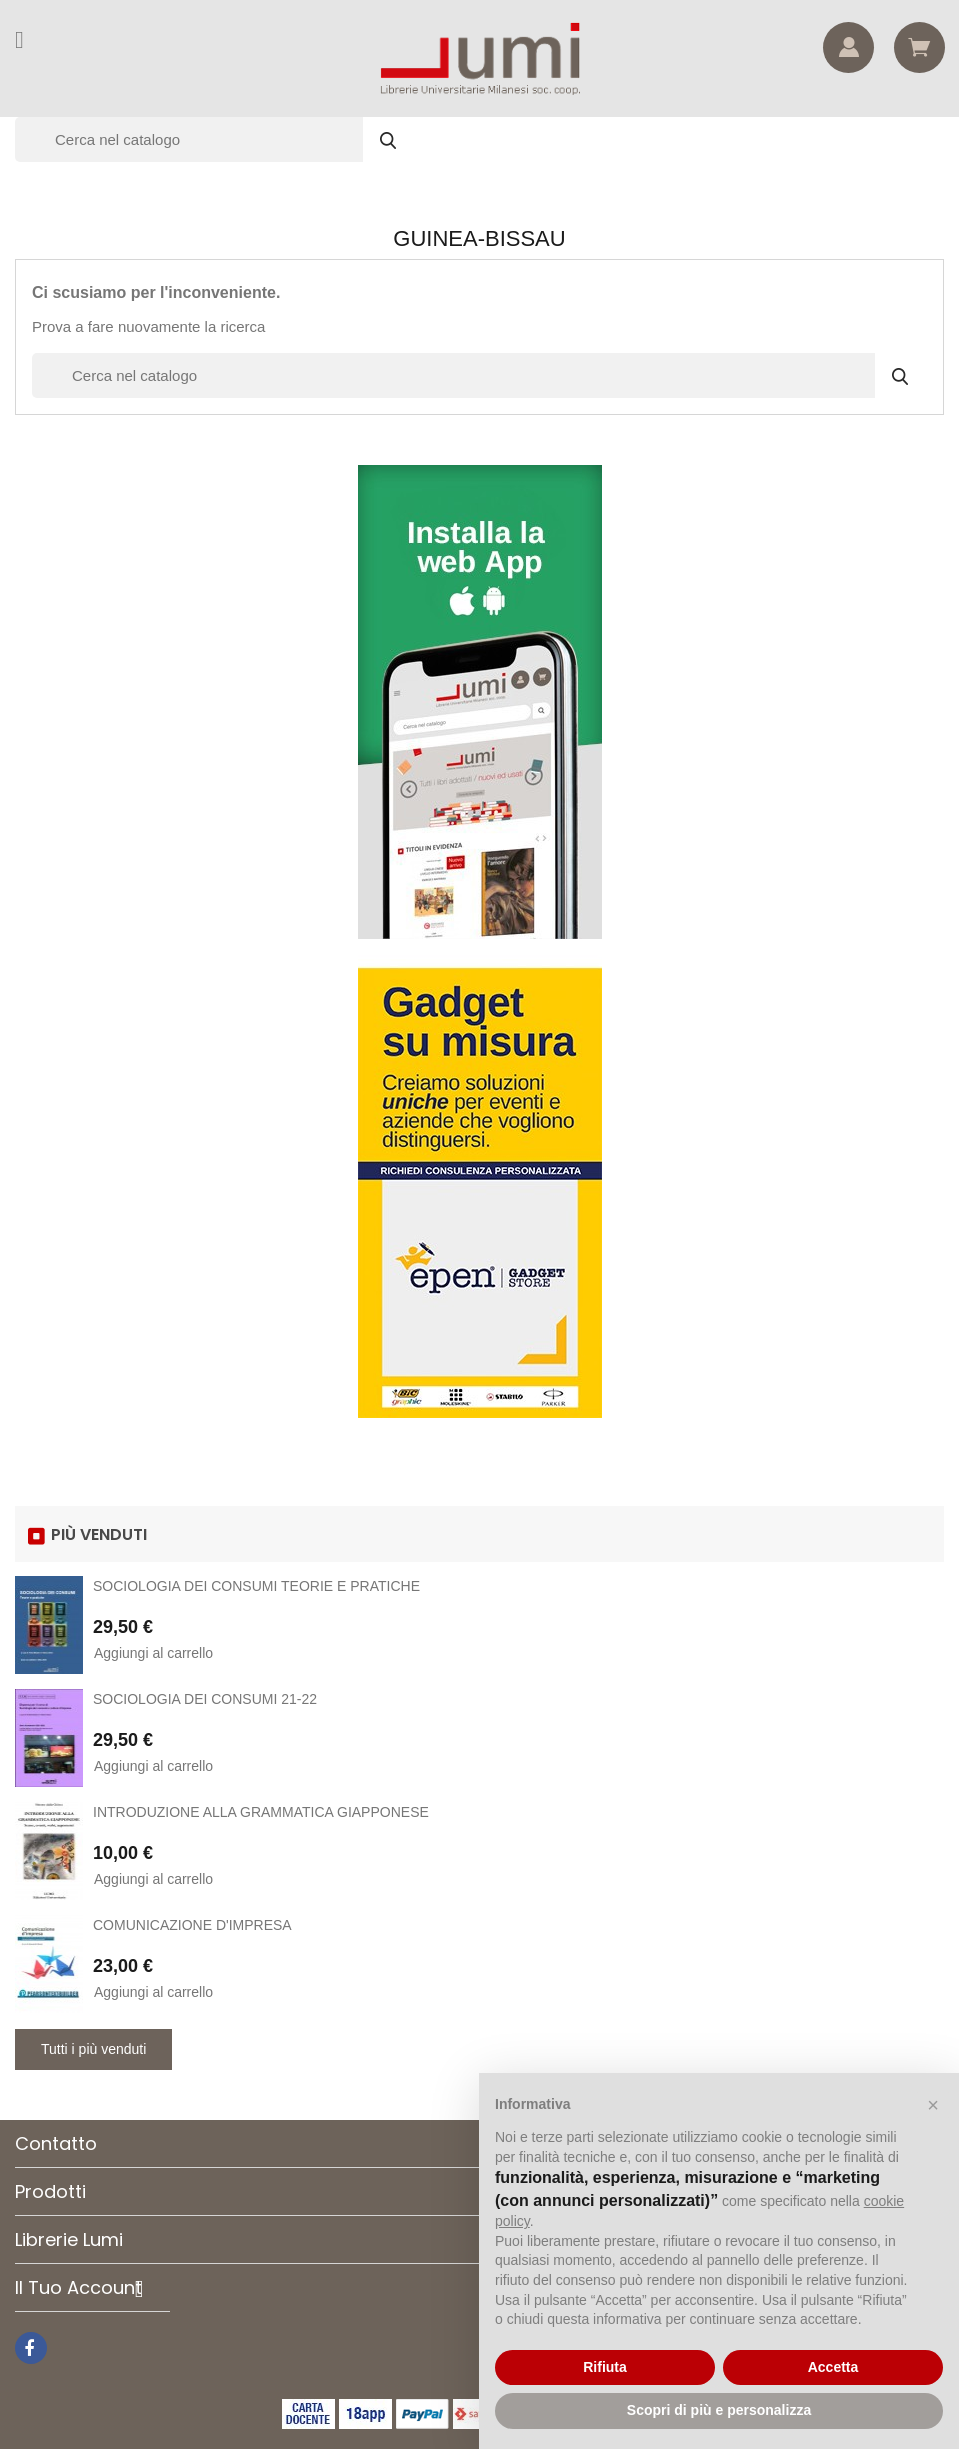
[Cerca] (215, 139)
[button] (933, 2105)
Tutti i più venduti (93, 2049)
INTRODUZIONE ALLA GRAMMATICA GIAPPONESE (261, 1812)
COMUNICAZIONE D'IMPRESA (192, 1925)
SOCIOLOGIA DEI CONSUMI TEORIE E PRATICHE (256, 1586)
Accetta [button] (833, 2367)
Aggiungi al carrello (153, 1653)
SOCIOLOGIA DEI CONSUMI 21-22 (205, 1699)
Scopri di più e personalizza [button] (719, 2410)
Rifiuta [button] (605, 2367)
